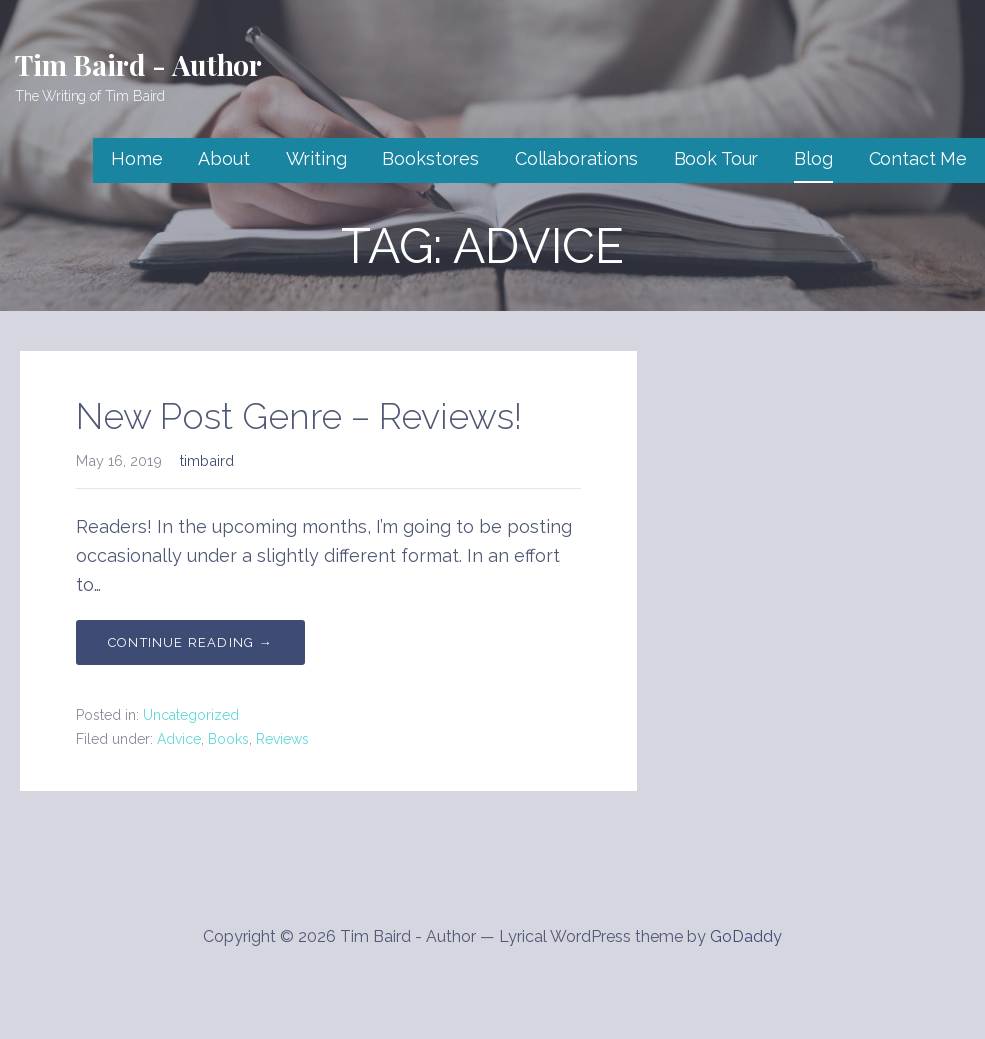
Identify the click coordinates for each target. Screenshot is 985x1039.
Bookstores (430, 158)
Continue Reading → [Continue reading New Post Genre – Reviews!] (190, 642)
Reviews (282, 739)
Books (228, 739)
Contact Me (918, 158)
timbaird (207, 460)
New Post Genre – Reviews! (299, 416)
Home (136, 158)
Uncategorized (191, 715)
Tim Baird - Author (138, 64)
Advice (179, 739)
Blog (813, 158)
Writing (316, 158)
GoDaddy (746, 936)
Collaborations (576, 158)
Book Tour (716, 158)
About (223, 158)
